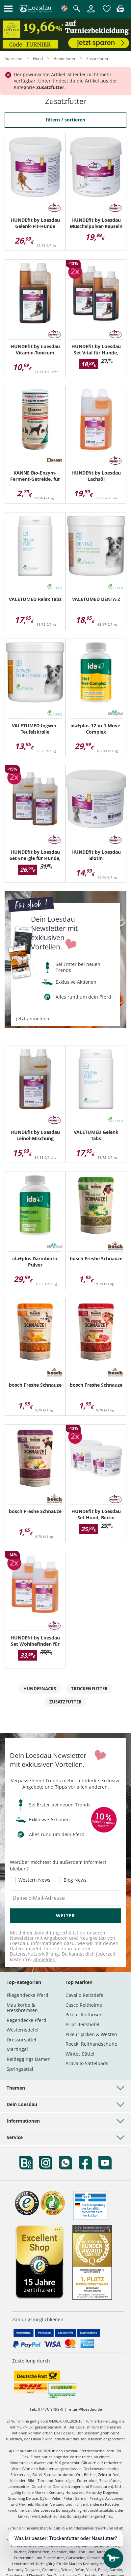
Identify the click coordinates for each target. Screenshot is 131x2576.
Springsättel (20, 2069)
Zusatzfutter (65, 1702)
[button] (8, 9)
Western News (34, 1880)
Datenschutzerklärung (34, 1954)
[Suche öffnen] (76, 9)
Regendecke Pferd (26, 2020)
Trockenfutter (89, 1689)
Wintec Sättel (80, 2054)
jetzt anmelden (32, 1018)
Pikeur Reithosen (84, 2014)
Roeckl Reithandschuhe (91, 2044)
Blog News (75, 1880)
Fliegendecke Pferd (27, 1995)
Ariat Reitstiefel (82, 2024)
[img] (120, 10)
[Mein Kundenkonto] (91, 13)
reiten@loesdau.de (84, 2409)
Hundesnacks (39, 1689)
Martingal (17, 2049)
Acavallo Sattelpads (87, 2063)
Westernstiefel (23, 2030)
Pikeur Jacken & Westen (91, 2034)
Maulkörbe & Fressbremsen (22, 2007)
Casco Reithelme (84, 2005)
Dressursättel (21, 2039)
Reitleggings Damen (29, 2059)
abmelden (44, 1959)
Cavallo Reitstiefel (85, 1995)
